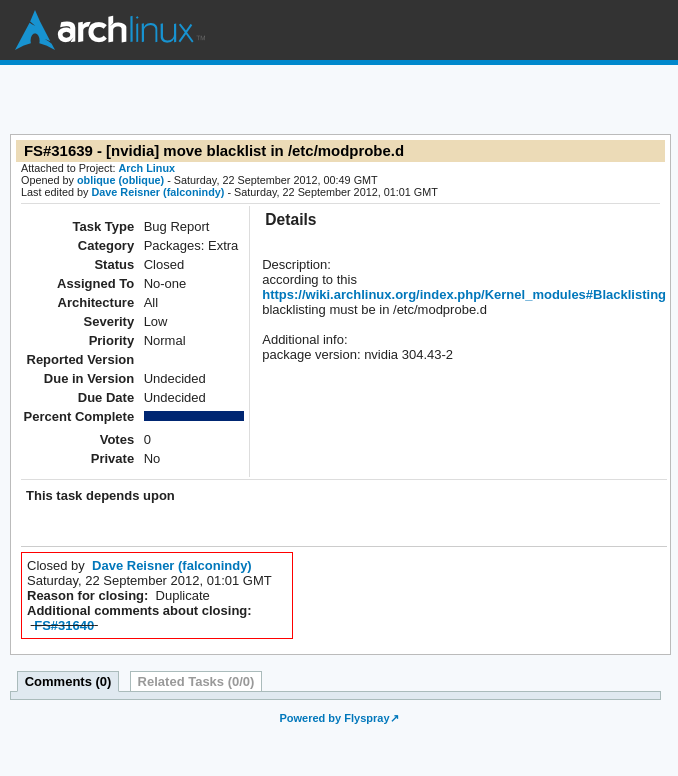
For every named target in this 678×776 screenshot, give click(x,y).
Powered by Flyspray (334, 718)
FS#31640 (64, 625)
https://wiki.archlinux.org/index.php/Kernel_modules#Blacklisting (464, 294)
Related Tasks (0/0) (196, 681)
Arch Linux (110, 30)
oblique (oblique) (120, 180)
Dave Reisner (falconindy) (157, 192)
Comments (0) (68, 681)
